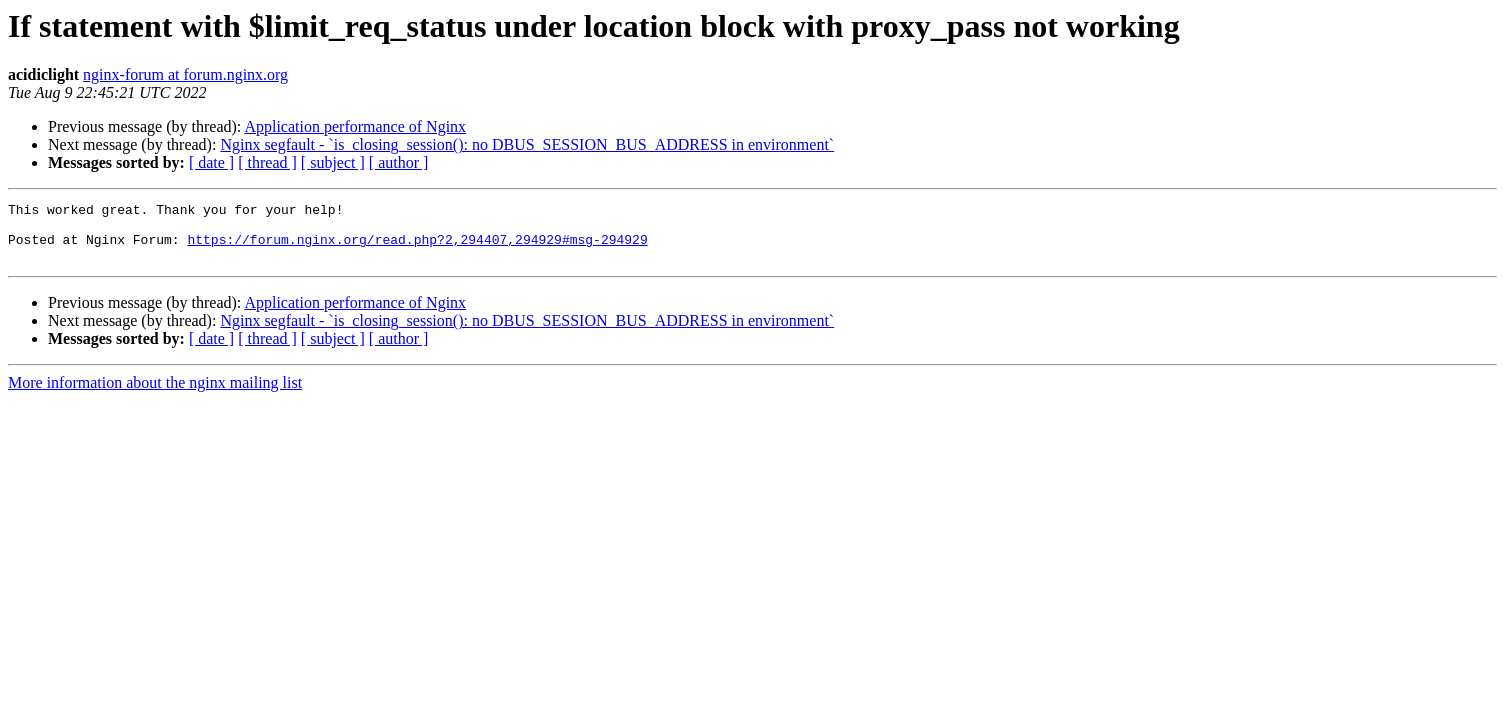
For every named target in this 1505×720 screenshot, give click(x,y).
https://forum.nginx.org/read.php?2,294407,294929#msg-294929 (417, 248)
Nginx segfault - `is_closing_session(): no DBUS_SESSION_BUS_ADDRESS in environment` (527, 144)
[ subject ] (333, 162)
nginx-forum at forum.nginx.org (185, 74)
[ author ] (399, 162)
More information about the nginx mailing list (155, 394)
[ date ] (211, 162)
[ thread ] (267, 162)
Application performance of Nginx (355, 126)
